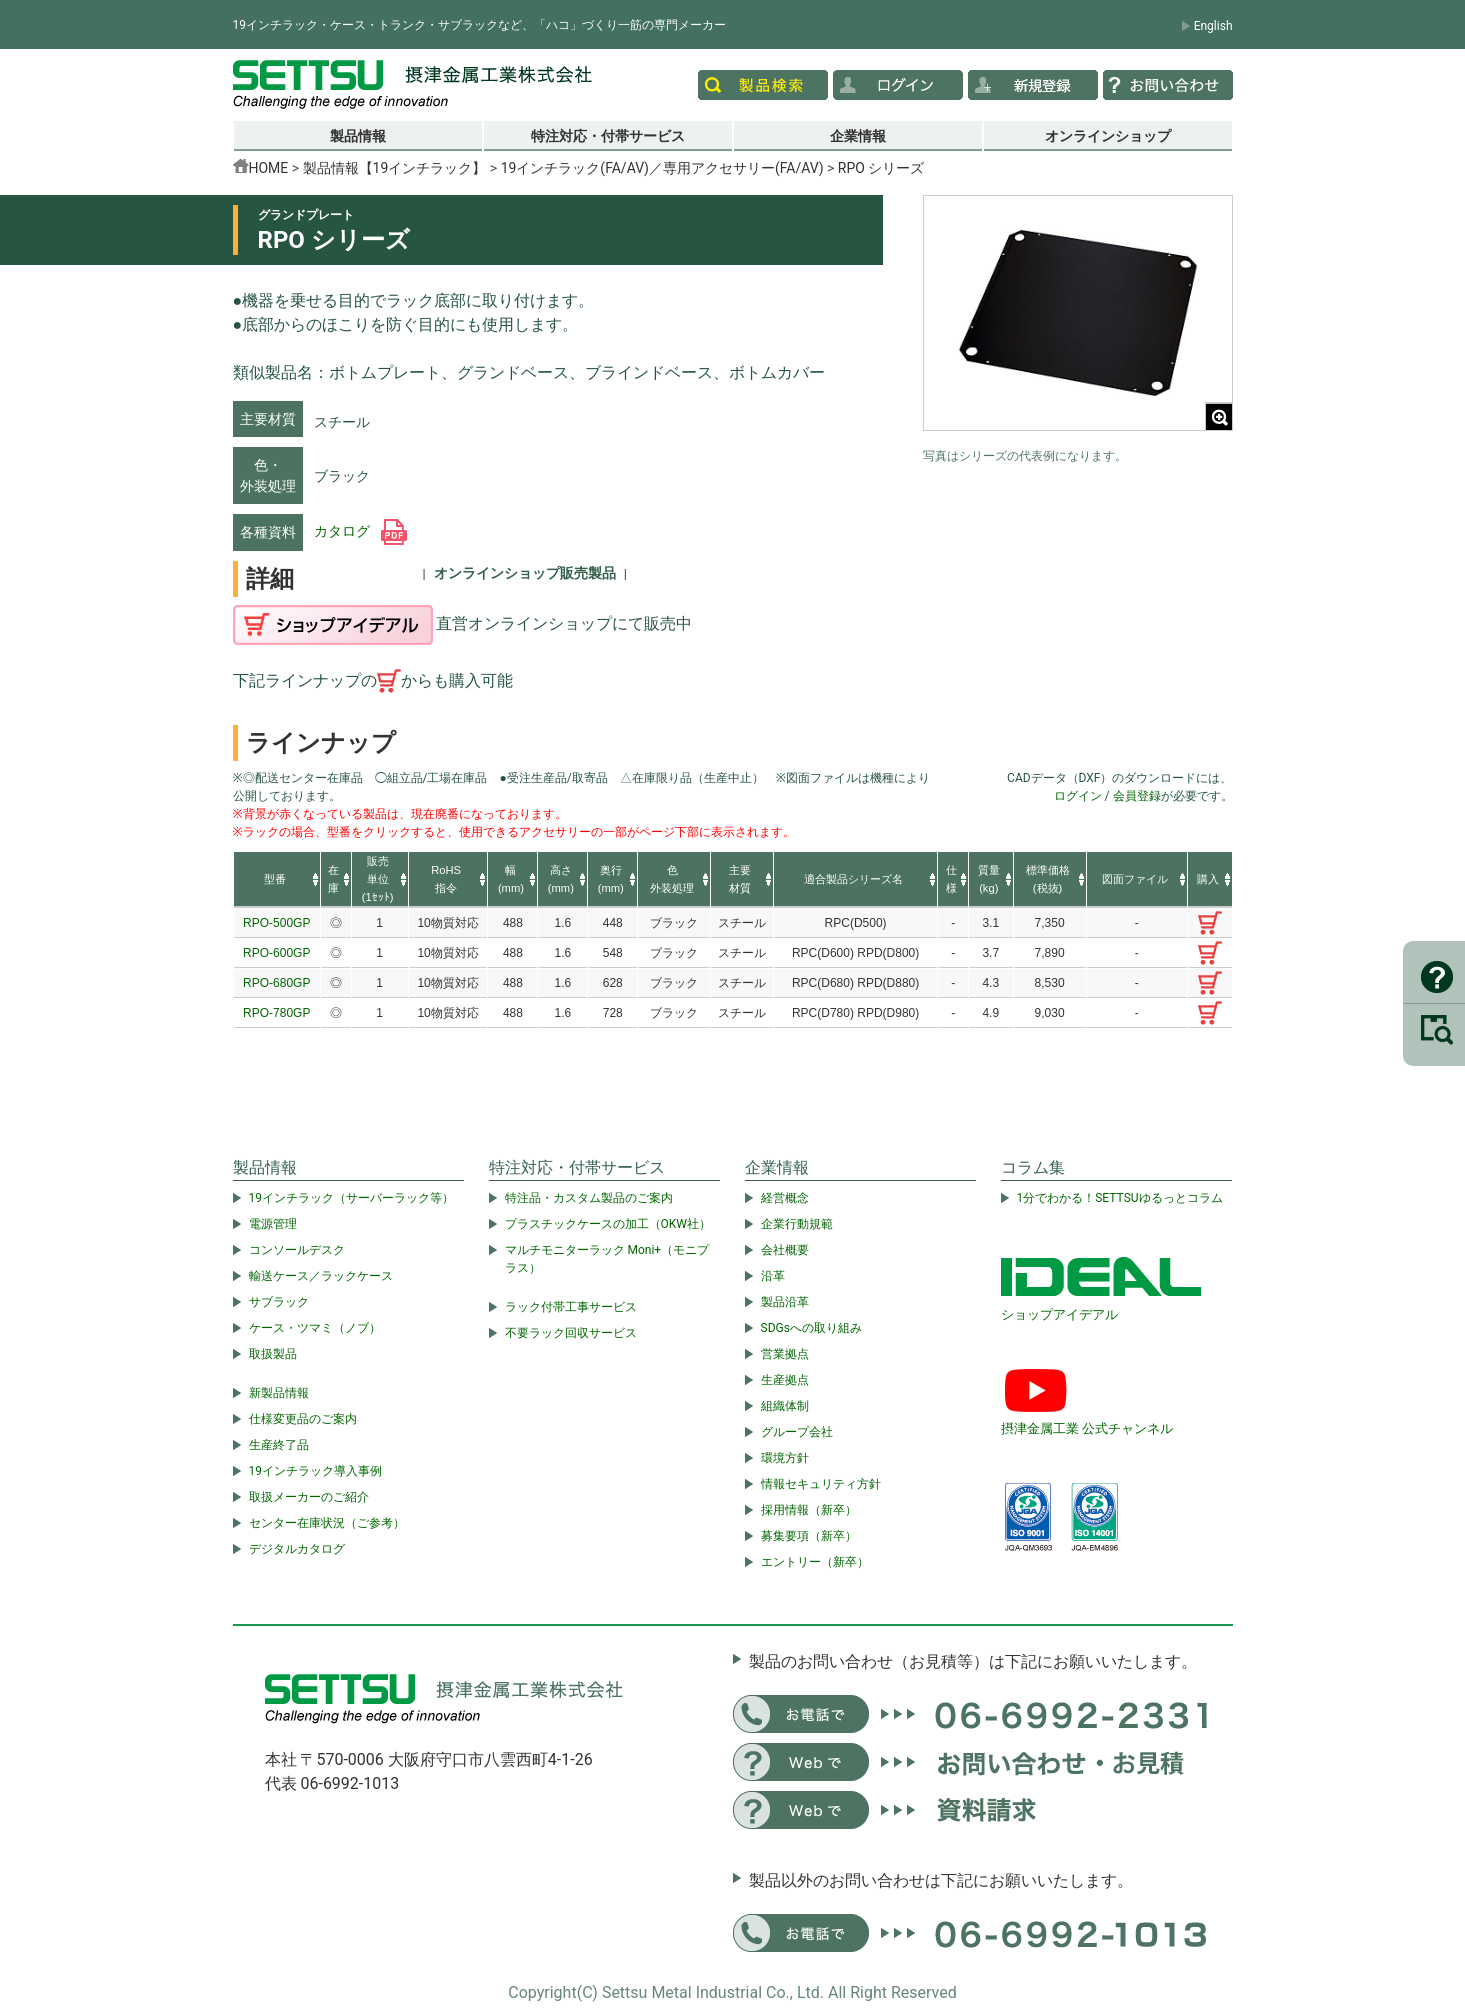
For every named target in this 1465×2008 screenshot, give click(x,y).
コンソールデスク (297, 1250)
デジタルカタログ (297, 1549)
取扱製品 (273, 1354)
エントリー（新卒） (815, 1562)
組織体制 (785, 1406)
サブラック (279, 1302)
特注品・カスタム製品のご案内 (589, 1198)
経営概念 (785, 1198)
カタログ (360, 531)
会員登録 (1137, 796)
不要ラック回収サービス (571, 1333)
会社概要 (785, 1250)
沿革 (773, 1276)
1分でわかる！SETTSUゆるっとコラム (1120, 1198)
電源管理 (273, 1224)
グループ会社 (797, 1432)
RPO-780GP (276, 1013)
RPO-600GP (276, 953)
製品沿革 (785, 1302)
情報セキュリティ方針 (821, 1484)
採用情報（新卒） (809, 1510)
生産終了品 (279, 1445)
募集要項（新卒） (809, 1536)
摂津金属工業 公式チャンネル (1087, 1428)
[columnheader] (277, 880)
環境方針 (785, 1458)
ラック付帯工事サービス (571, 1307)
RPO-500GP (276, 923)
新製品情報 (279, 1393)
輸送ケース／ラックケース (321, 1276)
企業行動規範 (797, 1224)
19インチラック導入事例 (316, 1471)
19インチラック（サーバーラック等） (352, 1198)
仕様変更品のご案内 (303, 1419)
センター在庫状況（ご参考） (327, 1523)
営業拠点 (785, 1354)
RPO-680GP (276, 983)
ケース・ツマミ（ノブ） (315, 1328)
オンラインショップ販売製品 (525, 573)
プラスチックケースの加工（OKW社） (608, 1224)
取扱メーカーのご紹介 (309, 1497)
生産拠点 (785, 1380)
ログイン (1078, 796)
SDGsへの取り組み (811, 1328)
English (1213, 26)
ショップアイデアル (1059, 1314)
